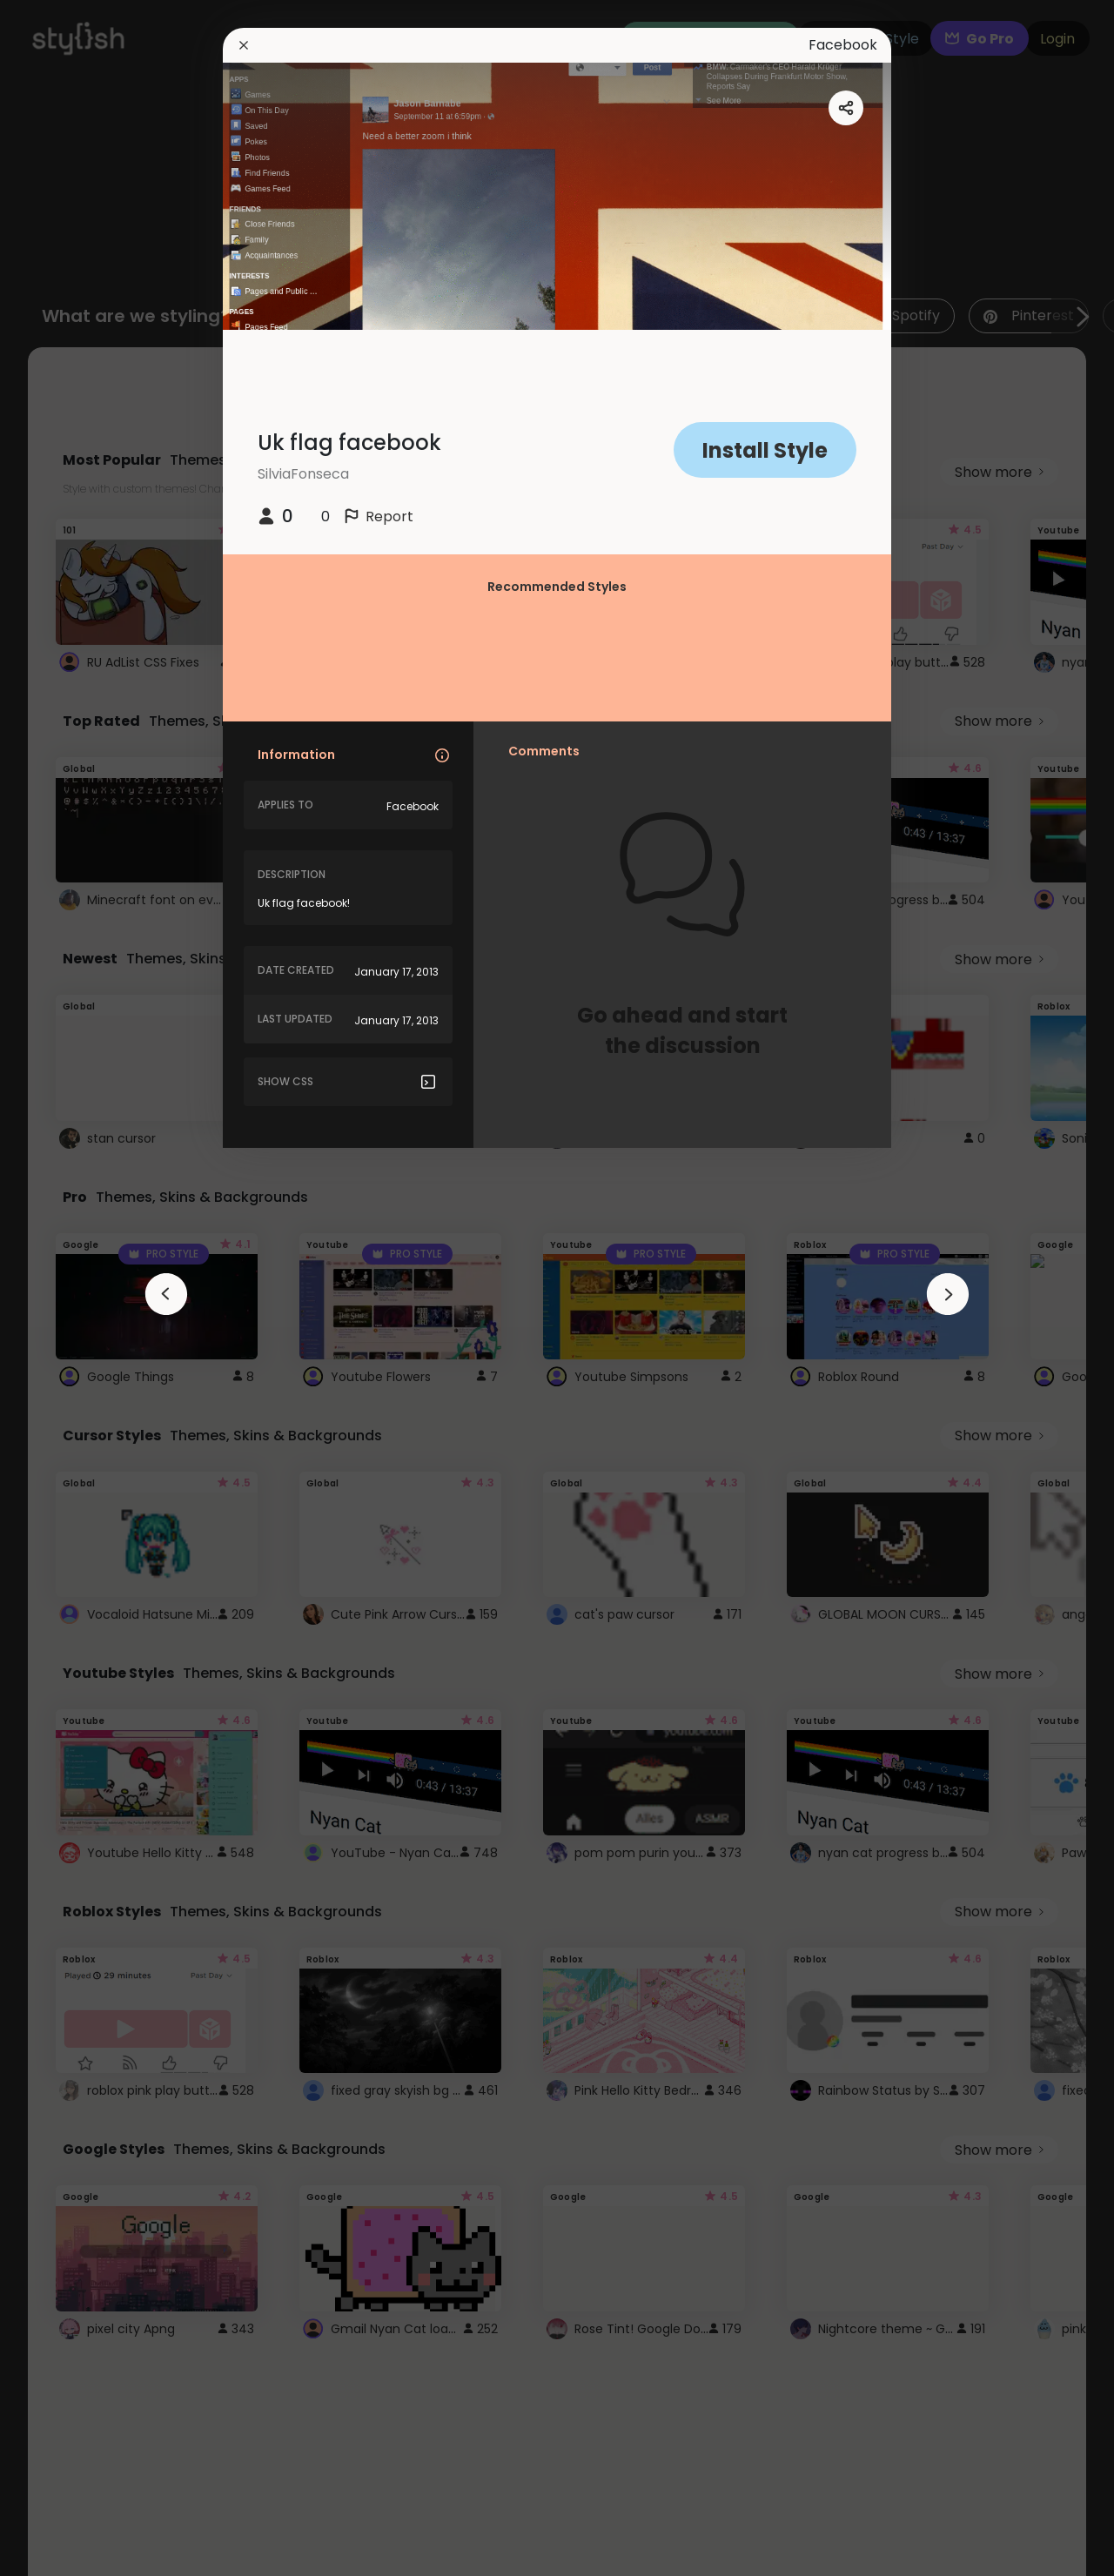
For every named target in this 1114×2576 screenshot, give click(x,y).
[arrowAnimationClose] (166, 1294)
